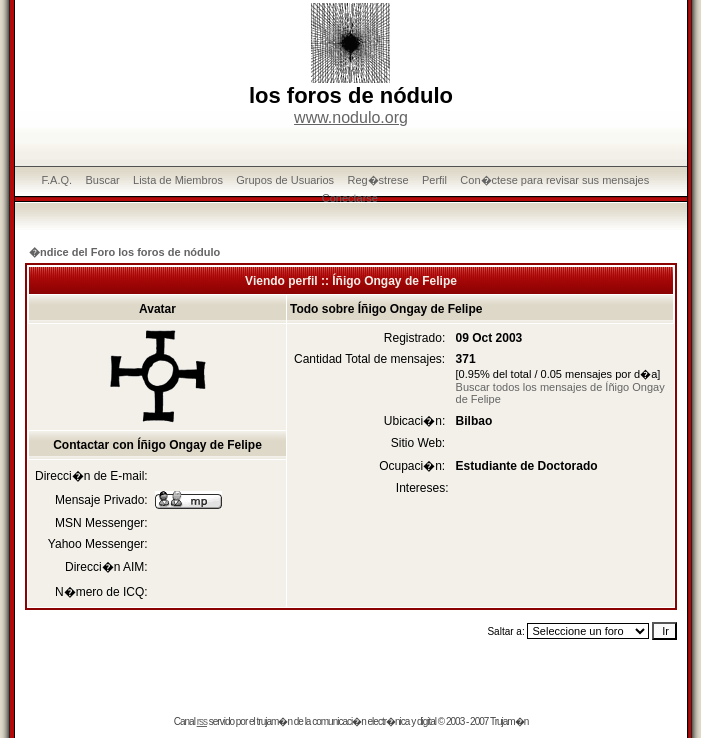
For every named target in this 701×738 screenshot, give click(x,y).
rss (202, 721)
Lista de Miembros (178, 180)
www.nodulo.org (351, 117)
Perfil (434, 180)
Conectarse (350, 198)
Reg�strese (377, 180)
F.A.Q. (57, 180)
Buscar (102, 180)
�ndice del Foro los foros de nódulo (124, 252)
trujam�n (274, 721)
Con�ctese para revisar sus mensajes (554, 180)
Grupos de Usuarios (285, 180)
